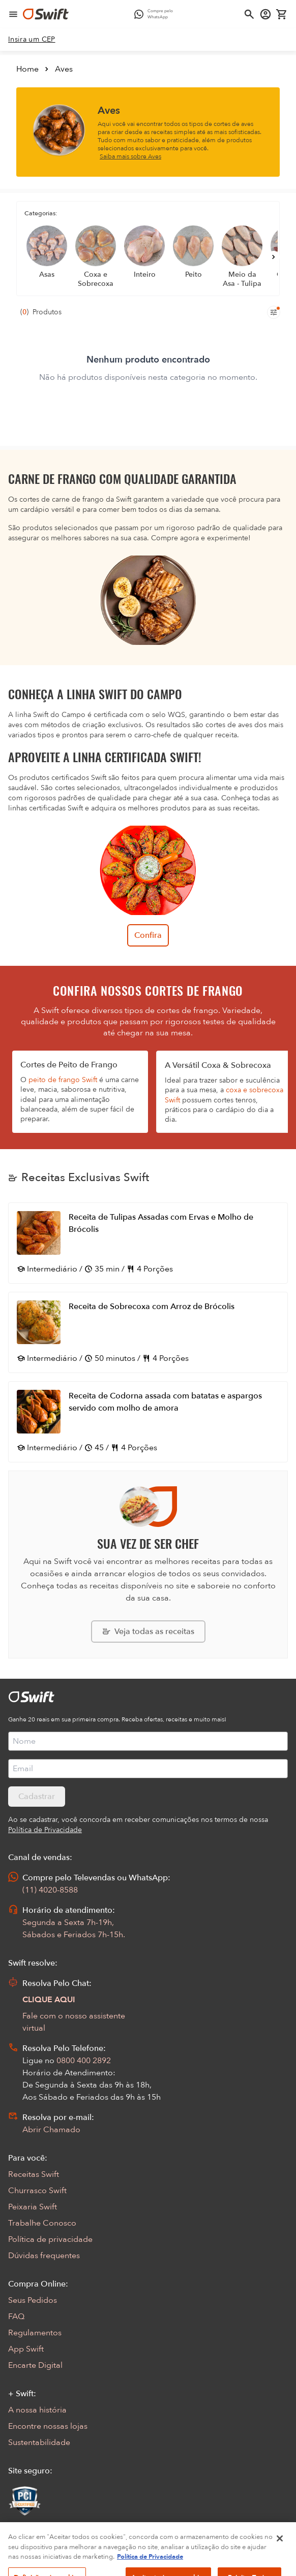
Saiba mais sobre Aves (130, 156)
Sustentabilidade (39, 2442)
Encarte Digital (35, 2365)
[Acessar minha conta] (265, 14)
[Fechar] (280, 2549)
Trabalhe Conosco (42, 2223)
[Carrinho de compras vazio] (282, 14)
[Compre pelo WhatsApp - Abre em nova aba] (156, 14)
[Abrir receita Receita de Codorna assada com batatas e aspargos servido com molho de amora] (148, 1421)
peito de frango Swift (62, 1080)
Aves (64, 69)
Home (27, 69)
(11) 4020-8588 (50, 1890)
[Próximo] (274, 257)
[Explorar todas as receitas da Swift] (148, 1631)
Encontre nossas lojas (47, 2426)
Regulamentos (35, 2332)
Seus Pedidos (32, 2300)
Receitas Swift (33, 2174)
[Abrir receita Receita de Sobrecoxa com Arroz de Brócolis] (148, 1332)
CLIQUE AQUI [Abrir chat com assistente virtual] (48, 1999)
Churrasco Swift (37, 2190)
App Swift (26, 2349)
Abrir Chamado (51, 2129)
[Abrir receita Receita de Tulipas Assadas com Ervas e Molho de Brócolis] (148, 1243)
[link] (31, 40)
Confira (148, 935)
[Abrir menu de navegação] (13, 14)
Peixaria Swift (32, 2206)
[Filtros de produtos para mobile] (274, 312)
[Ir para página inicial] (45, 14)
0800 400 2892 (83, 2060)
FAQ (16, 2316)
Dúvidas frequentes (44, 2255)
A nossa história (37, 2410)
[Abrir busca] (249, 14)
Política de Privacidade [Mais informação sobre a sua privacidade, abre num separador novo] (150, 2567)
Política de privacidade (50, 2239)
